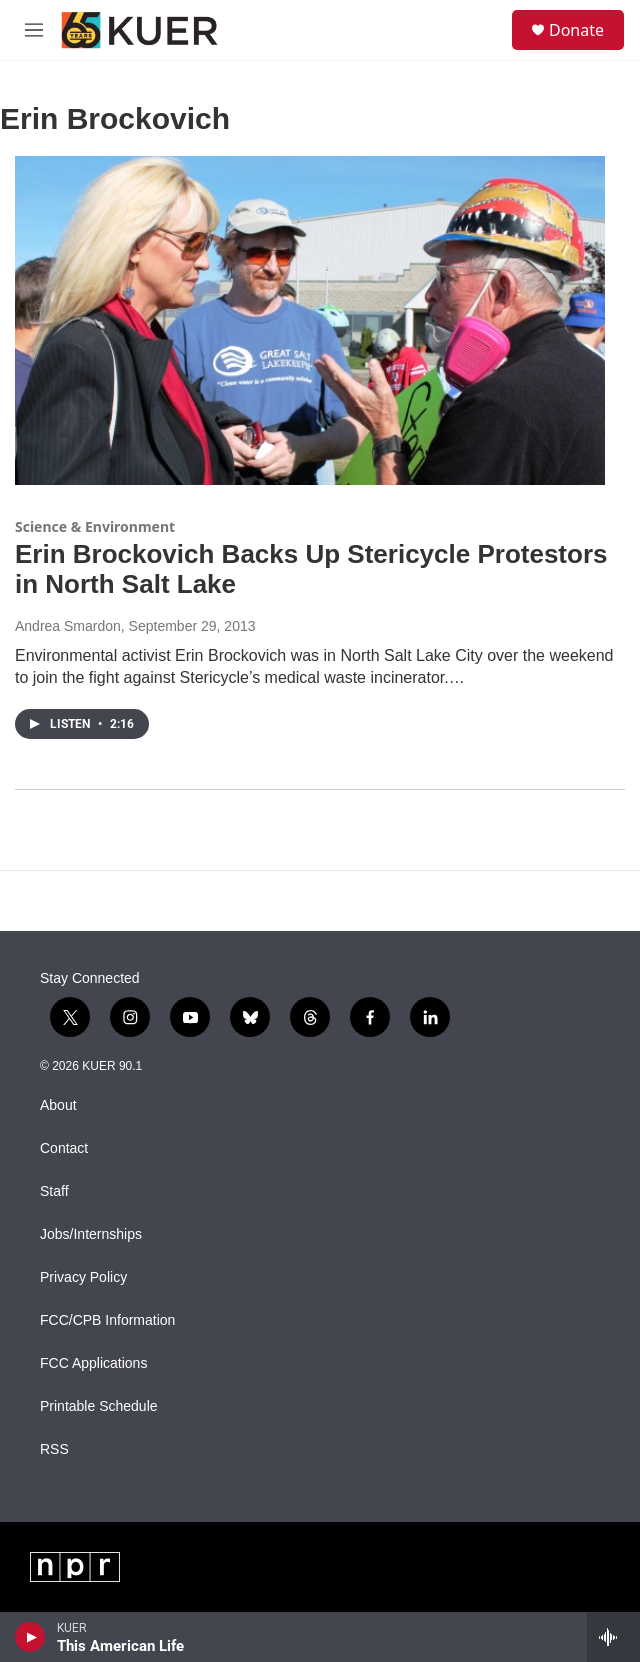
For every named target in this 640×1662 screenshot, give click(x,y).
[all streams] (613, 1637)
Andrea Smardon (68, 626)
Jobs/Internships (91, 1234)
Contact (64, 1148)
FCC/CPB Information (107, 1320)
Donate (576, 30)
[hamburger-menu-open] (33, 30)
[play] (30, 1637)
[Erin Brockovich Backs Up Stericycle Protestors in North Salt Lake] (310, 320)
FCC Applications (93, 1363)
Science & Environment (95, 526)
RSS (54, 1449)
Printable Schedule (99, 1406)
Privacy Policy (83, 1277)
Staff (54, 1191)
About (58, 1105)
